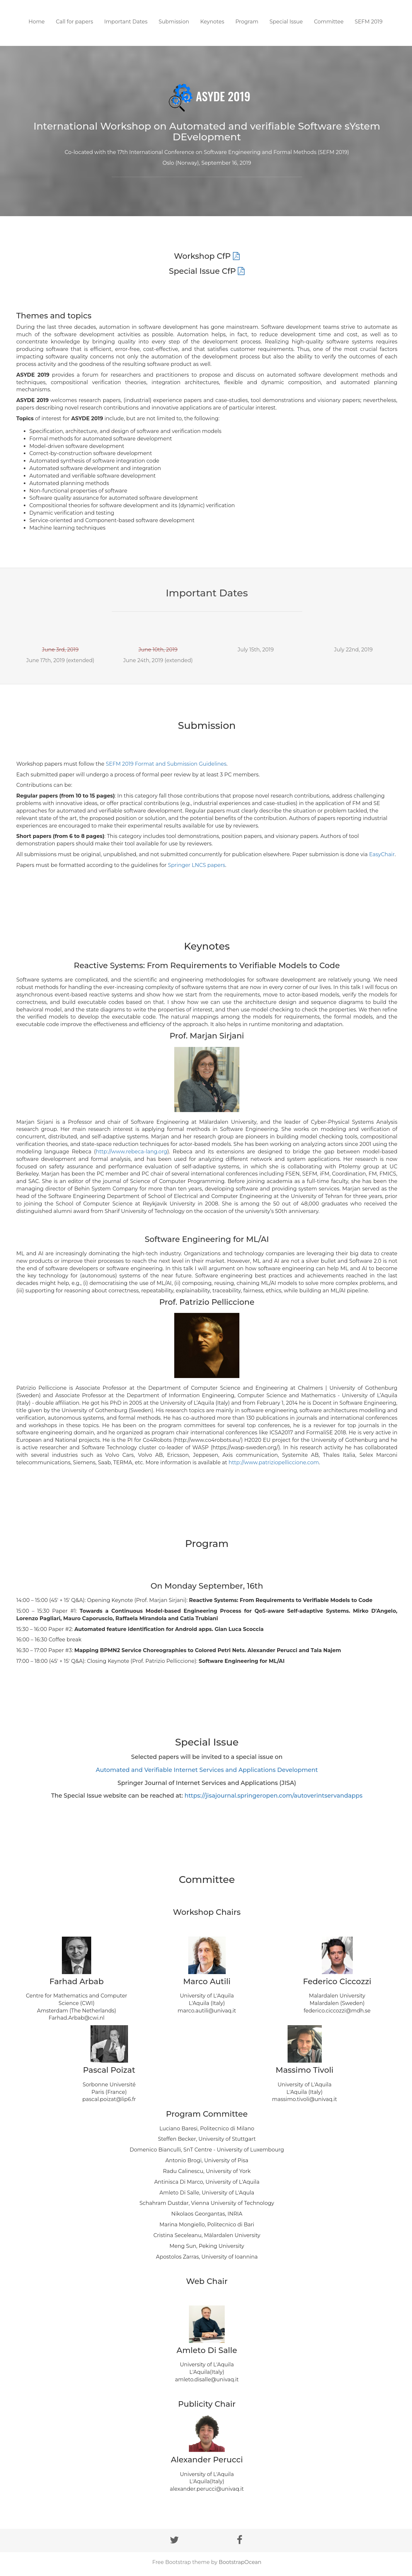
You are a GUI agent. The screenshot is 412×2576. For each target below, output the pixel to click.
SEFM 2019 (368, 22)
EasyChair (382, 854)
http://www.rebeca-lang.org (131, 1152)
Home (37, 22)
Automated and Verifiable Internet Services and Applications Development (207, 1770)
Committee (329, 22)
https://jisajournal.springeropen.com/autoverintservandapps (273, 1795)
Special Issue (286, 22)
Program (247, 22)
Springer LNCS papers (196, 865)
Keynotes (212, 22)
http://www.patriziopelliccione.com (274, 1462)
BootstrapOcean (240, 2562)
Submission (174, 22)
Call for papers (74, 22)
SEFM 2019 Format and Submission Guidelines (166, 764)
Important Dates (126, 22)
